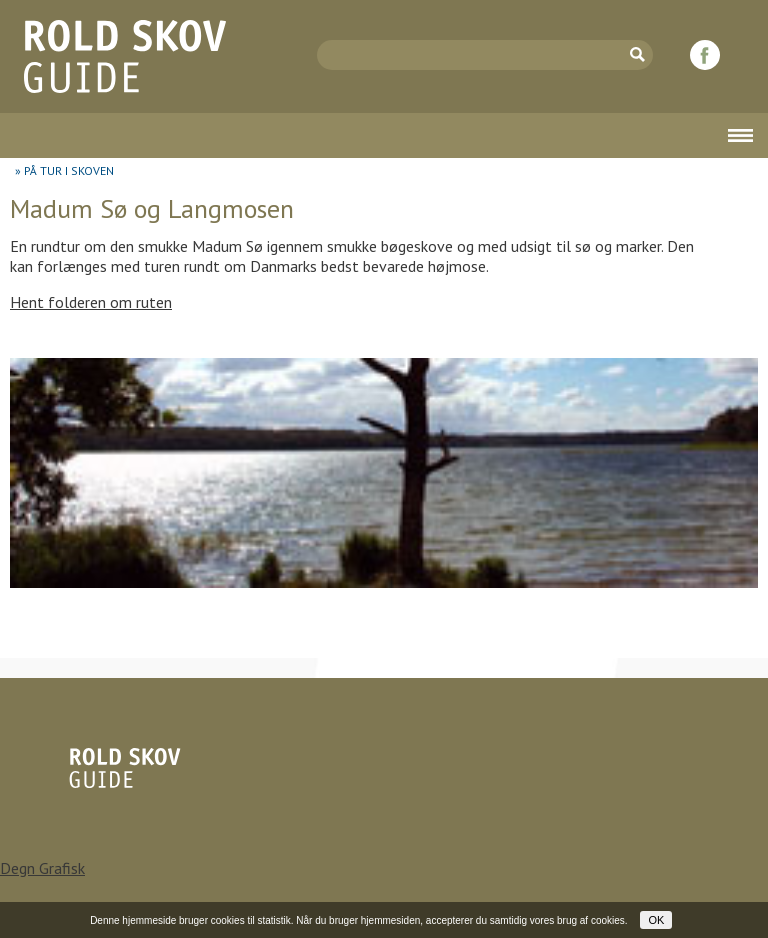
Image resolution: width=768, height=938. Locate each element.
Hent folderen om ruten (91, 302)
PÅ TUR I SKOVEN (69, 170)
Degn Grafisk (42, 868)
